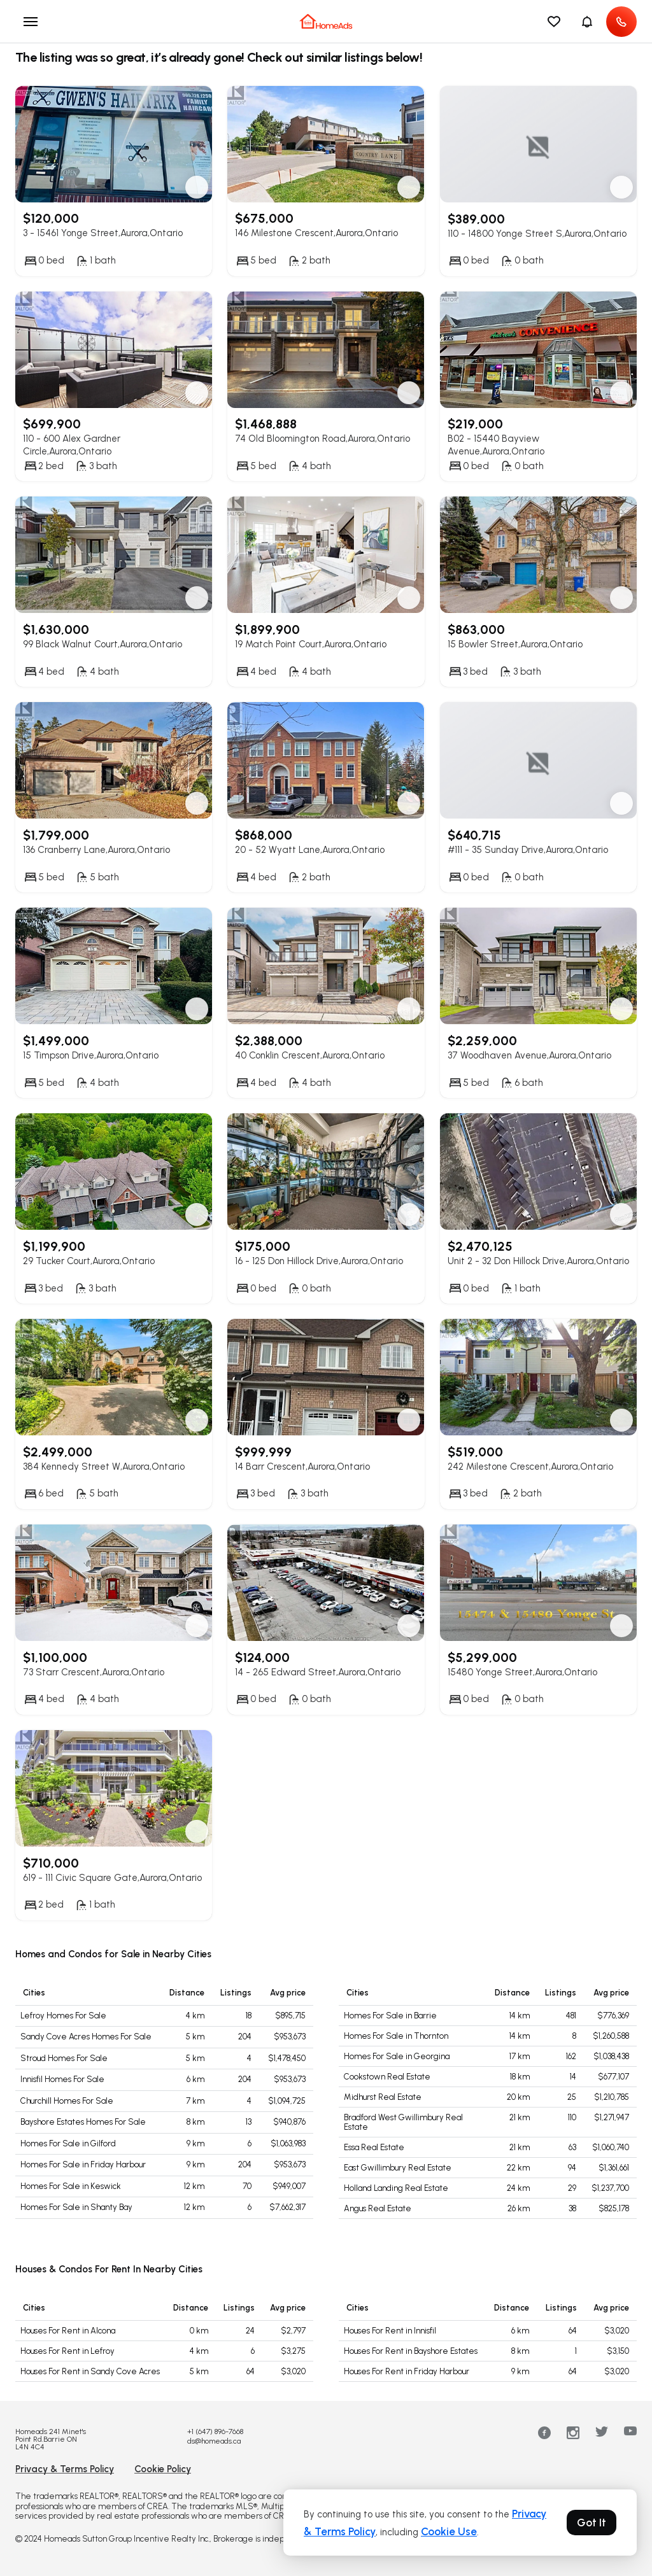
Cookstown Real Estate (387, 2076)
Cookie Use (449, 2531)
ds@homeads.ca (214, 2441)
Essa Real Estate (374, 2147)
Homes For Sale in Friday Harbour (83, 2164)
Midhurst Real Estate (383, 2097)
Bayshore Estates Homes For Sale (83, 2122)
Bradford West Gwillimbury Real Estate (403, 2122)
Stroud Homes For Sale (64, 2058)
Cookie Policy (162, 2469)
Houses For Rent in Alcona (67, 2330)
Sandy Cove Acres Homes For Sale (86, 2036)
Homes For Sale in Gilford (68, 2143)
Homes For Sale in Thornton (396, 2036)
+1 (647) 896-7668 (215, 2431)
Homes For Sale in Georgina (397, 2056)
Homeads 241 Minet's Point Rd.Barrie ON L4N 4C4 (50, 2439)
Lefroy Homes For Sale (63, 2015)
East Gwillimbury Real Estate (397, 2167)
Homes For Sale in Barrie (390, 2015)
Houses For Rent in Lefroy (67, 2351)
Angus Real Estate (377, 2208)
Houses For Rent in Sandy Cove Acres (90, 2371)
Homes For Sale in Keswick (70, 2186)
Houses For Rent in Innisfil (390, 2330)
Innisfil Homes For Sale (62, 2079)
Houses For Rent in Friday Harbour (406, 2371)
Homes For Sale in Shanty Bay (76, 2207)
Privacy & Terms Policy (64, 2469)
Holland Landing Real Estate (396, 2188)
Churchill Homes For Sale (66, 2101)
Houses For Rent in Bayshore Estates (411, 2351)
